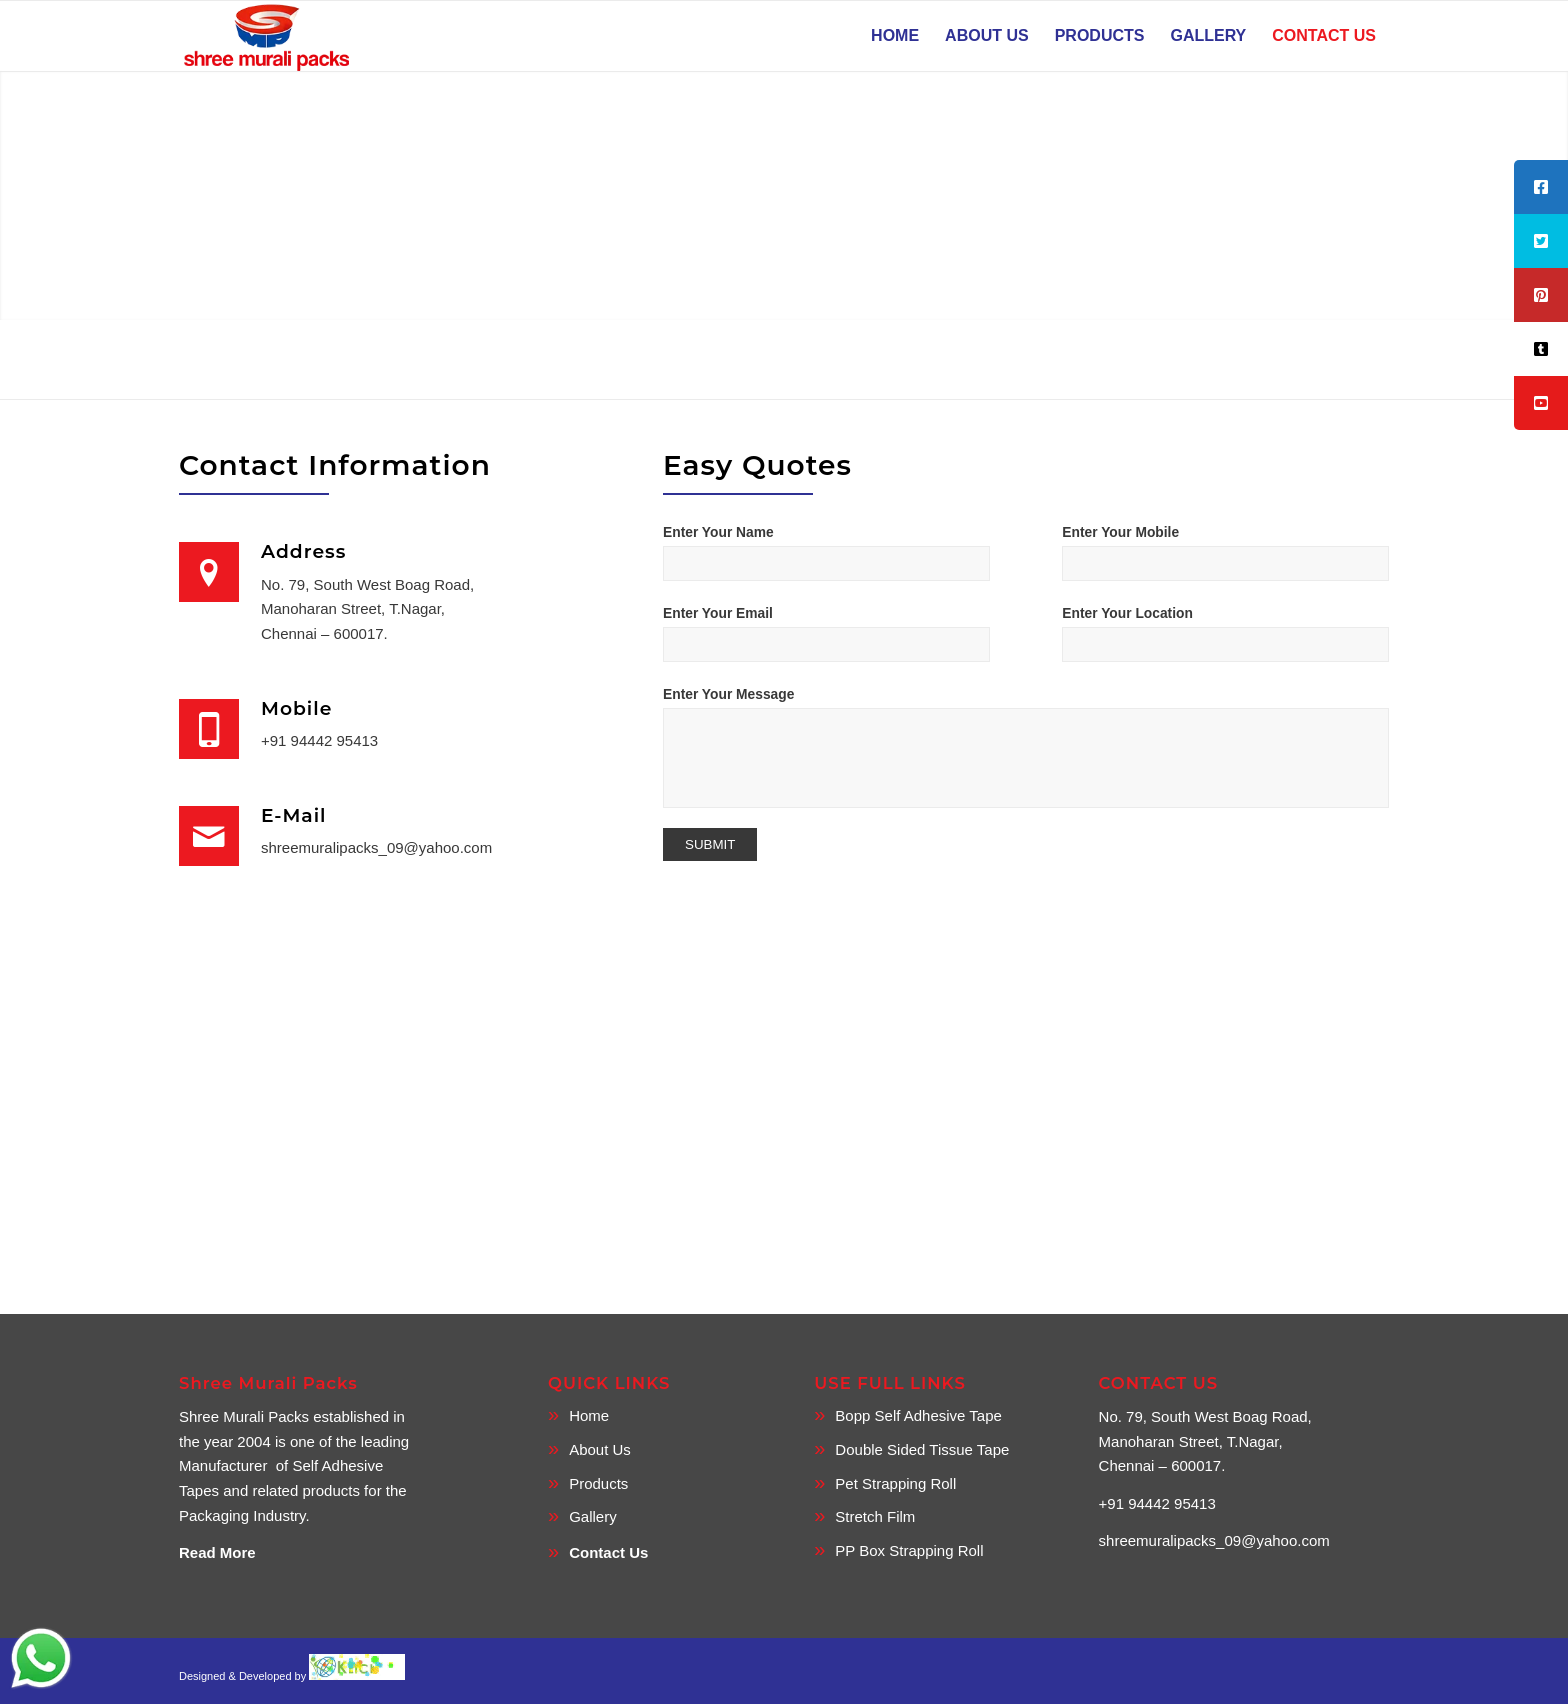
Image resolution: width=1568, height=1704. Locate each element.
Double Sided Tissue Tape (922, 1449)
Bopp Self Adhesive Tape (918, 1415)
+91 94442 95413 (319, 740)
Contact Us (608, 1552)
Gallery (593, 1516)
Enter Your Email (718, 613)
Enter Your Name (718, 532)
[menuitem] (895, 36)
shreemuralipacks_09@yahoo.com (376, 847)
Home (589, 1415)
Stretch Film (875, 1516)
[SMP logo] (268, 36)
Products (598, 1483)
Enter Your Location (1127, 613)
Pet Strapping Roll (895, 1483)
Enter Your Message (728, 694)
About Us (600, 1449)
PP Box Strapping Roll (909, 1550)
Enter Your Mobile (1120, 532)
